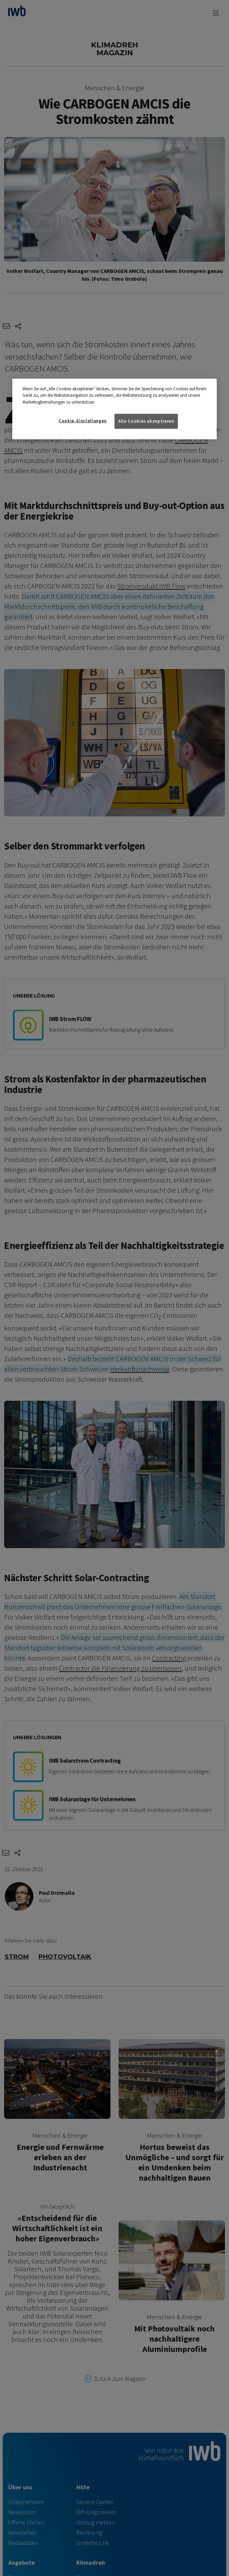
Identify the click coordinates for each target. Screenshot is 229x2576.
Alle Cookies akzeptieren (146, 421)
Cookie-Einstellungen (83, 421)
